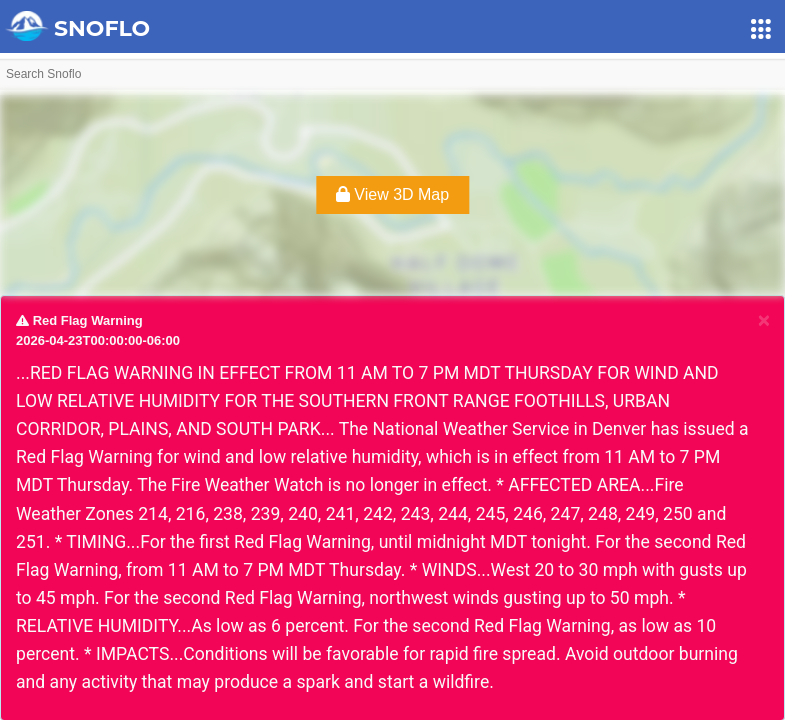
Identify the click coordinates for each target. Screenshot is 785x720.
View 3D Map (392, 194)
